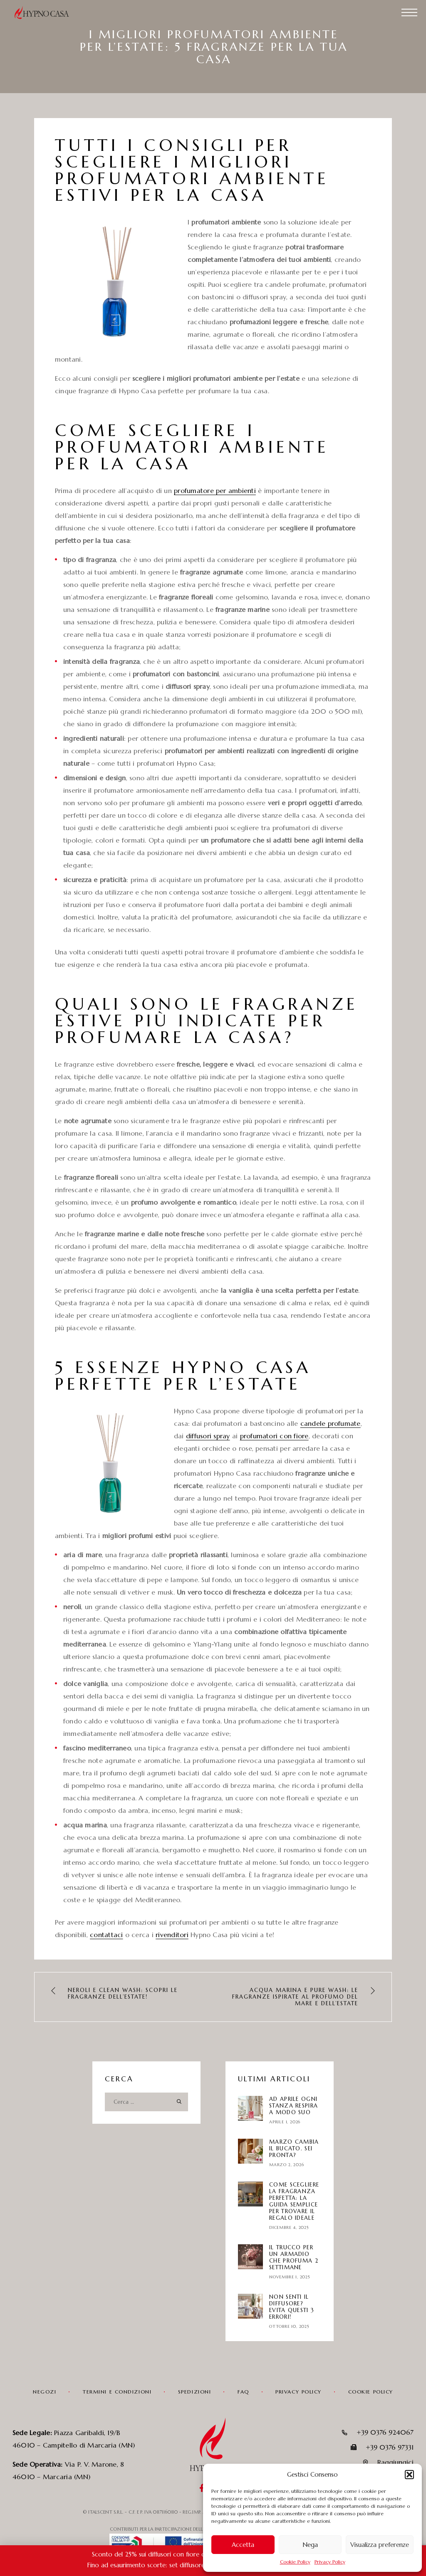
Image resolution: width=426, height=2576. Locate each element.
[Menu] (409, 12)
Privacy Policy (330, 2562)
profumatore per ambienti (215, 490)
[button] (409, 2474)
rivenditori (172, 1934)
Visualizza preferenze (379, 2545)
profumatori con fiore (274, 1436)
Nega (310, 2545)
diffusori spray (208, 1436)
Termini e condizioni (117, 2392)
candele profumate (330, 1423)
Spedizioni (194, 2392)
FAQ (243, 2392)
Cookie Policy (295, 2562)
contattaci (106, 1934)
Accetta (243, 2545)
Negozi (44, 2392)
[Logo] (45, 12)
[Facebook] (202, 2488)
